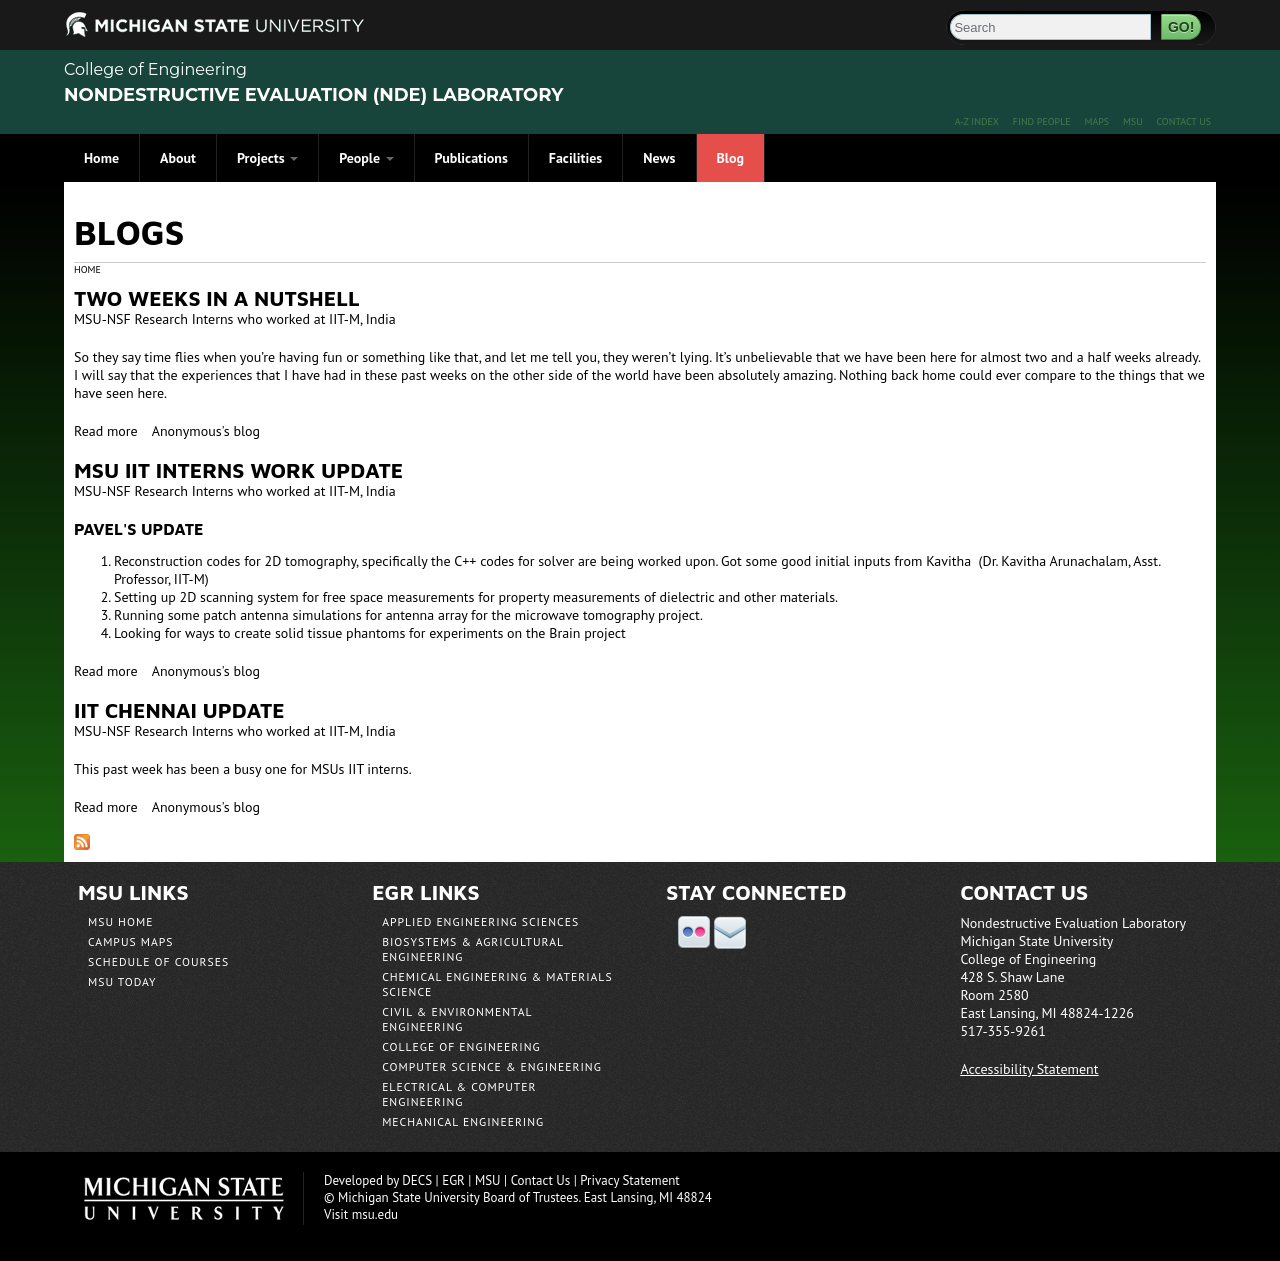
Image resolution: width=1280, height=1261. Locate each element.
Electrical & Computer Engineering (459, 1094)
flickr (694, 932)
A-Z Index (977, 121)
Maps (1096, 121)
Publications (471, 158)
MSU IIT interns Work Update (238, 470)
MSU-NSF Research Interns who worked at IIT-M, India (235, 319)
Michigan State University (194, 1198)
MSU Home (120, 921)
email (730, 932)
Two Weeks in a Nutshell (217, 298)
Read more (106, 431)
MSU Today (122, 981)
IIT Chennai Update (179, 710)
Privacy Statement (630, 1180)
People (366, 158)
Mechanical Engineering (463, 1121)
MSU (1133, 121)
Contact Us (1183, 121)
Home (101, 158)
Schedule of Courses (158, 961)
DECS (417, 1180)
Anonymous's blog (206, 431)
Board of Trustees (530, 1197)
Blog (730, 158)
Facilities (575, 158)
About (178, 158)
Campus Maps (131, 941)
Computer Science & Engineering (492, 1066)
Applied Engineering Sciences (480, 921)
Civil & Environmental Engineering (457, 1019)
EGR (453, 1180)
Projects (267, 158)
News (659, 158)
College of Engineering (155, 69)
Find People (1042, 121)
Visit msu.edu (361, 1214)
